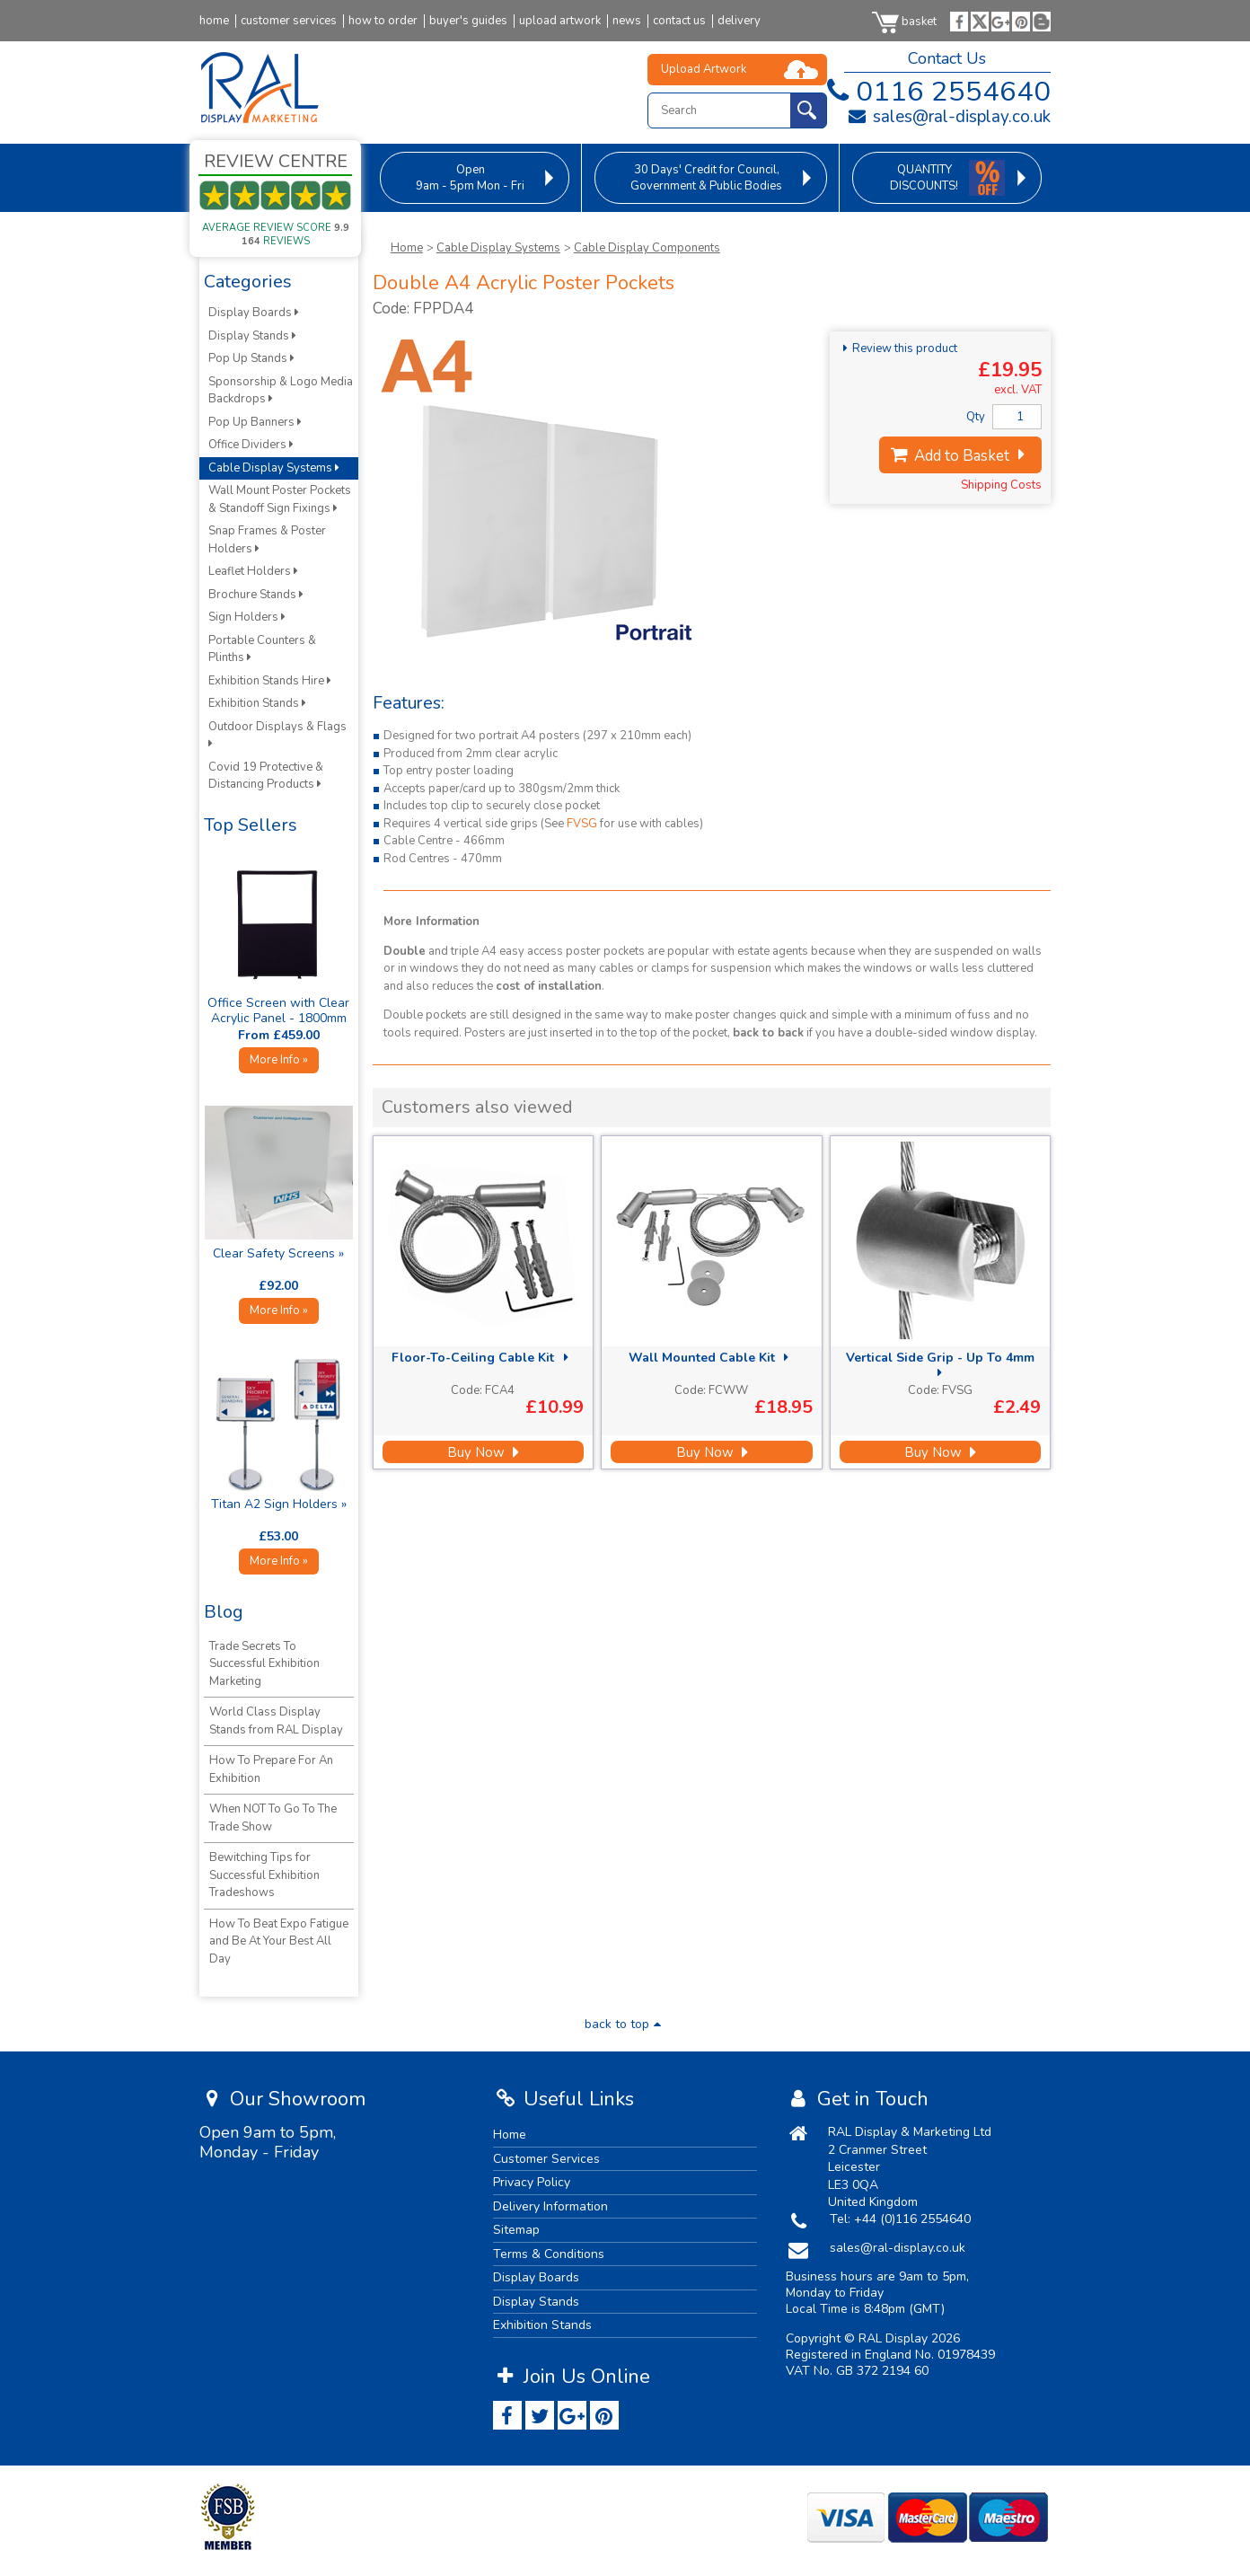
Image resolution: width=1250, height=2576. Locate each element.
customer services (289, 21)
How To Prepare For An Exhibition (271, 1769)
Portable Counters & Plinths (262, 649)
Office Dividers (251, 445)
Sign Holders (247, 617)
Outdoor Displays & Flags (278, 734)
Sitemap (516, 2229)
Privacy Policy (531, 2182)
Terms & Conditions (548, 2254)
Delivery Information (550, 2206)
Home (407, 248)
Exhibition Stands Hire (269, 681)
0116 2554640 (935, 91)
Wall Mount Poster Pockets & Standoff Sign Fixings (279, 499)
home (214, 21)
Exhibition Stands (257, 703)
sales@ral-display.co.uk (949, 116)
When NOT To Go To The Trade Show (273, 1818)
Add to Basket (960, 456)
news (626, 21)
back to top (625, 2024)
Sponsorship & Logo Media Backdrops (280, 391)
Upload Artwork (703, 69)
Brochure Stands (256, 595)
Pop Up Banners (255, 422)
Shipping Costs (1001, 485)
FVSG (582, 824)
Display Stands (252, 336)
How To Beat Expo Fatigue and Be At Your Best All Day (278, 1941)
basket (904, 21)
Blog (223, 1612)
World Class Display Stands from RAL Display (276, 1721)
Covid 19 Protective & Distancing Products (265, 776)
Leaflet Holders (253, 571)
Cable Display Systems (498, 248)
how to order (383, 21)
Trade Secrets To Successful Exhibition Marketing (264, 1663)
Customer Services (546, 2158)
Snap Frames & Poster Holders (267, 540)
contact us (679, 21)
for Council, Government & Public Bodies (706, 178)
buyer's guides (468, 21)
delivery (739, 21)
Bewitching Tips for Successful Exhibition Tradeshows (264, 1875)
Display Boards (253, 312)
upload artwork (560, 21)
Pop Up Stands (251, 358)
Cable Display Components (647, 248)
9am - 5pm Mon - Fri (470, 178)
